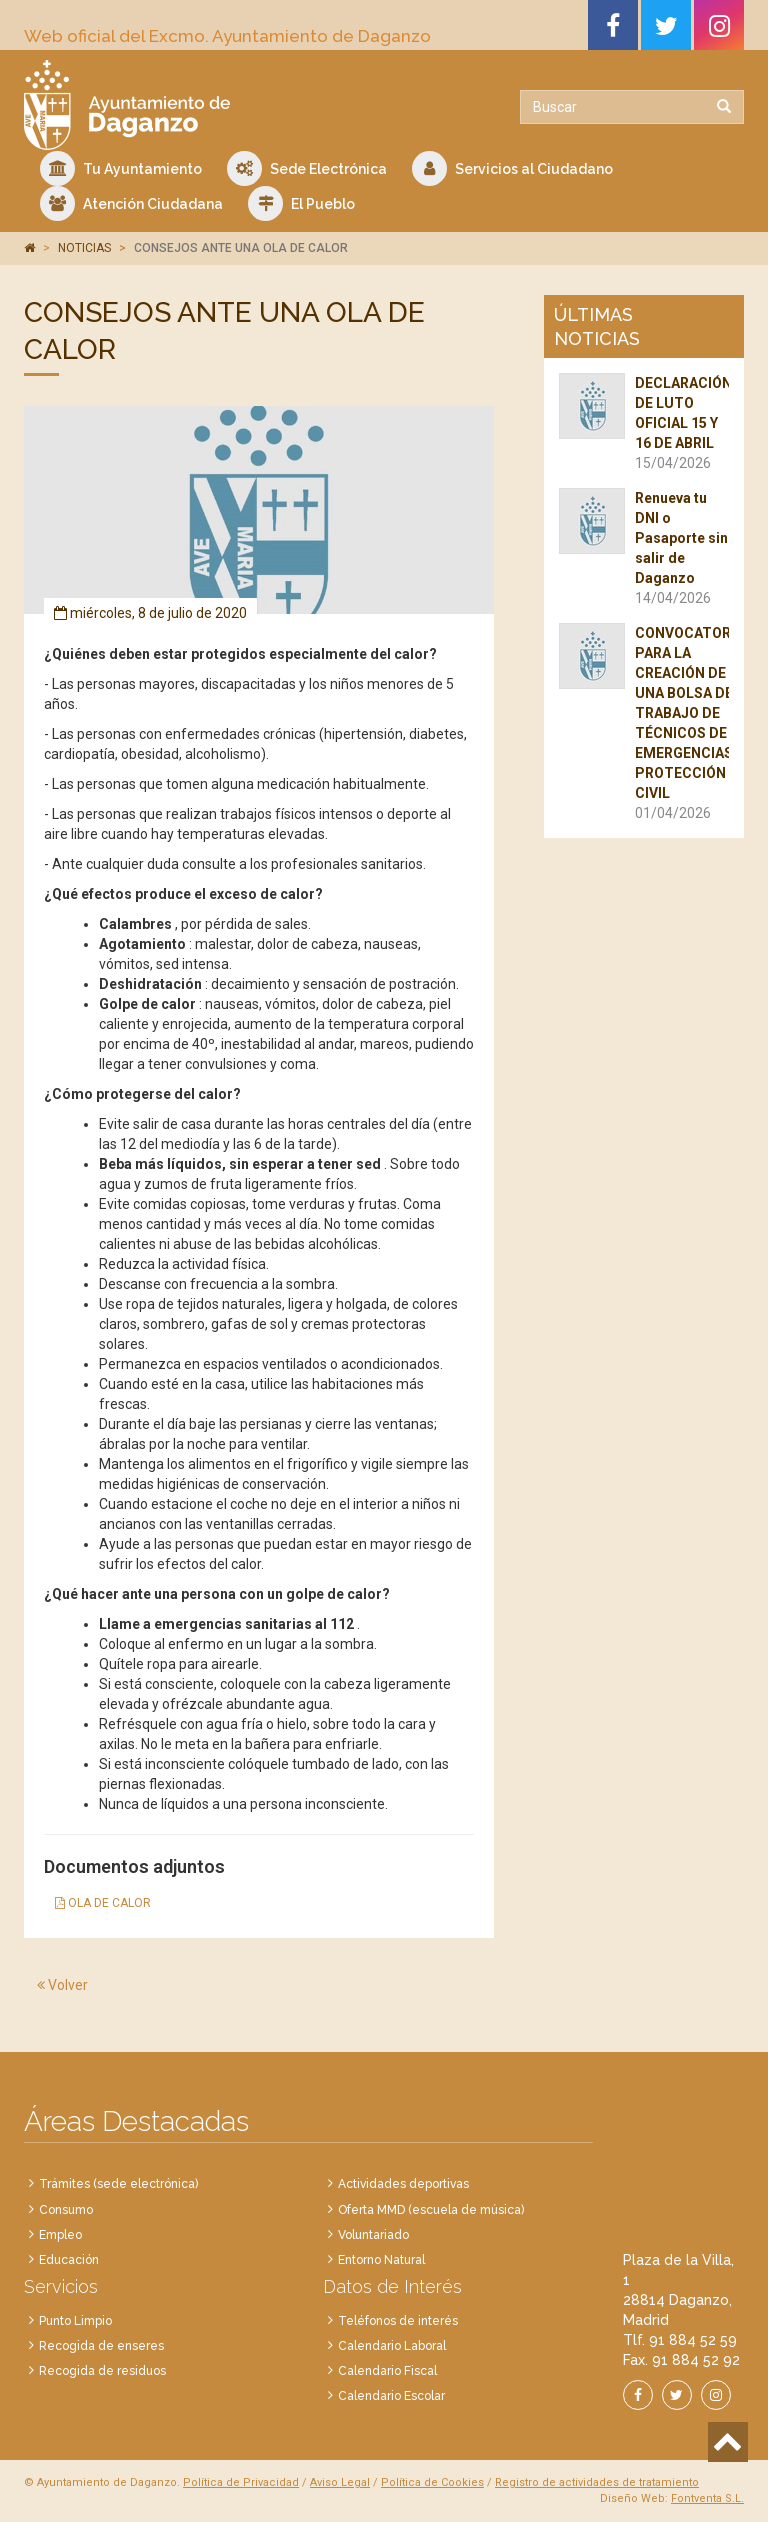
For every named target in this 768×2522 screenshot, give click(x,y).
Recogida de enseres (101, 2346)
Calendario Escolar (391, 2396)
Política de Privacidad (241, 2482)
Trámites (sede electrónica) (118, 2184)
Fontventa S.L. (707, 2498)
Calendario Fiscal (387, 2371)
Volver (62, 1985)
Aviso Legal (340, 2482)
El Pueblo (301, 203)
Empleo (60, 2235)
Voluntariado (373, 2235)
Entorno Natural (381, 2260)
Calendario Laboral (392, 2346)
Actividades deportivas (403, 2184)
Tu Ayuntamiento (121, 168)
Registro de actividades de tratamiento (597, 2482)
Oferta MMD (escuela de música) (431, 2210)
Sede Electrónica (307, 168)
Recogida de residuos (102, 2371)
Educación (69, 2260)
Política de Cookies (432, 2482)
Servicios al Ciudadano (512, 168)
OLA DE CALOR (103, 1903)
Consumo (66, 2210)
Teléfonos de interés (398, 2321)
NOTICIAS (84, 248)
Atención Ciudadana (131, 203)
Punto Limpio (75, 2321)
